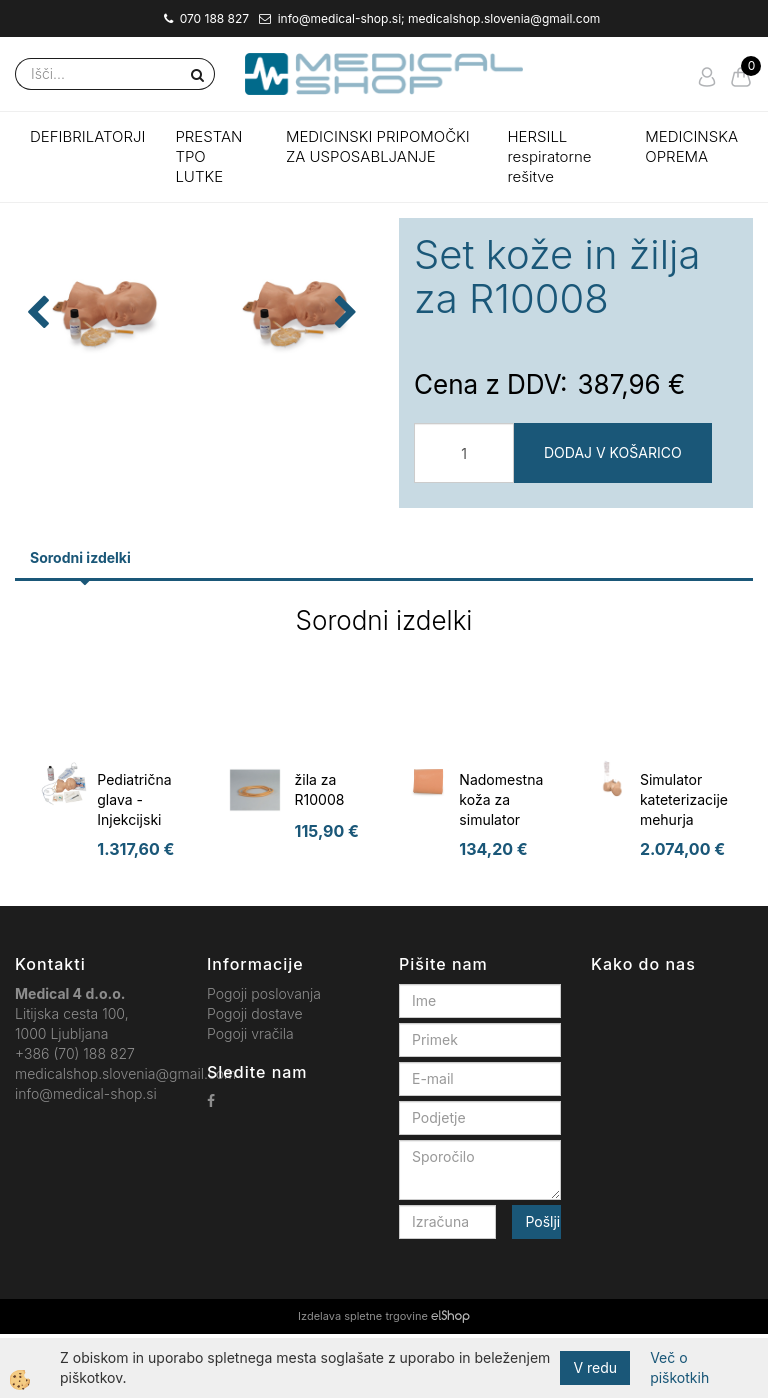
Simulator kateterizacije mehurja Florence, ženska (684, 883)
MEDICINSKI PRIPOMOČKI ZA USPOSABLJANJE (378, 146)
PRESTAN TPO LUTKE (208, 156)
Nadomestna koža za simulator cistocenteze (501, 873)
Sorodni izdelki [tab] (80, 621)
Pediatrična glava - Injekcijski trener (134, 873)
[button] (343, 401)
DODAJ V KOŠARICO (613, 452)
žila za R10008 (320, 853)
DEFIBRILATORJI (87, 136)
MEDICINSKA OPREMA (691, 146)
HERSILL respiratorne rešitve (549, 156)
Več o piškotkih (679, 1367)
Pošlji (542, 1285)
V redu (595, 1367)
